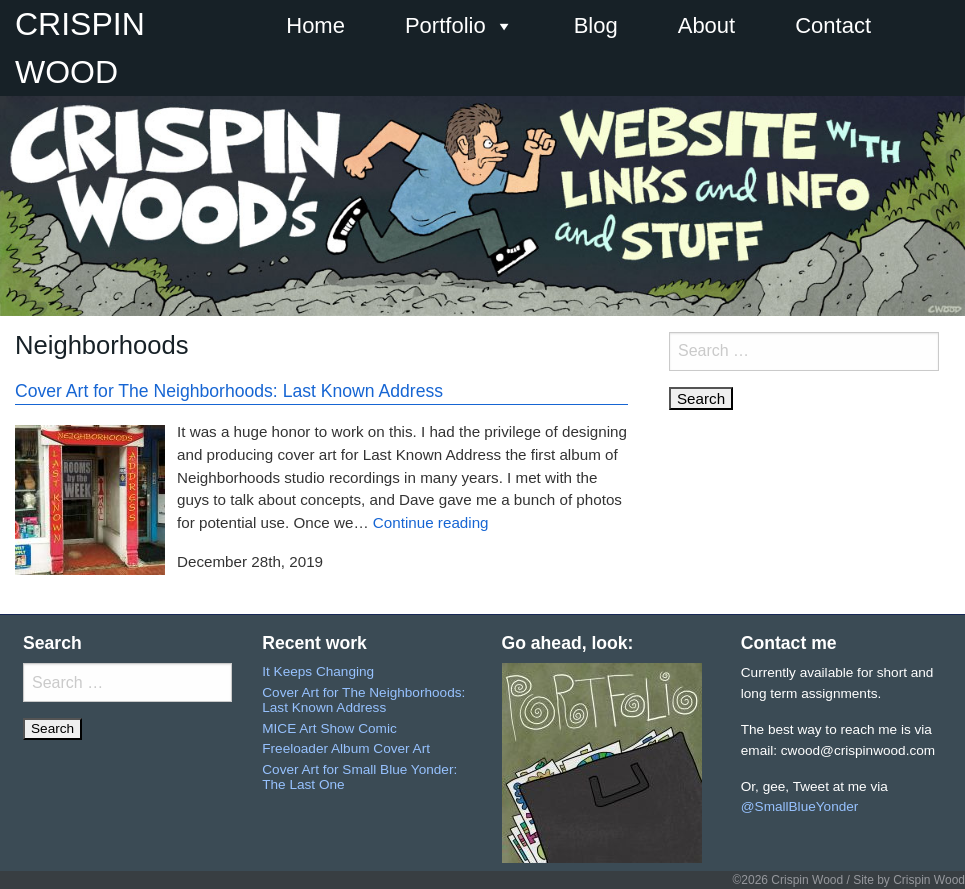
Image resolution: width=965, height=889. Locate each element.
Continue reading (431, 522)
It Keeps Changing (318, 671)
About (707, 25)
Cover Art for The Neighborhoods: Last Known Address (229, 391)
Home (315, 25)
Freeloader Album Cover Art (346, 748)
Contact (833, 25)
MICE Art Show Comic (329, 728)
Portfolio (459, 26)
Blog (596, 25)
